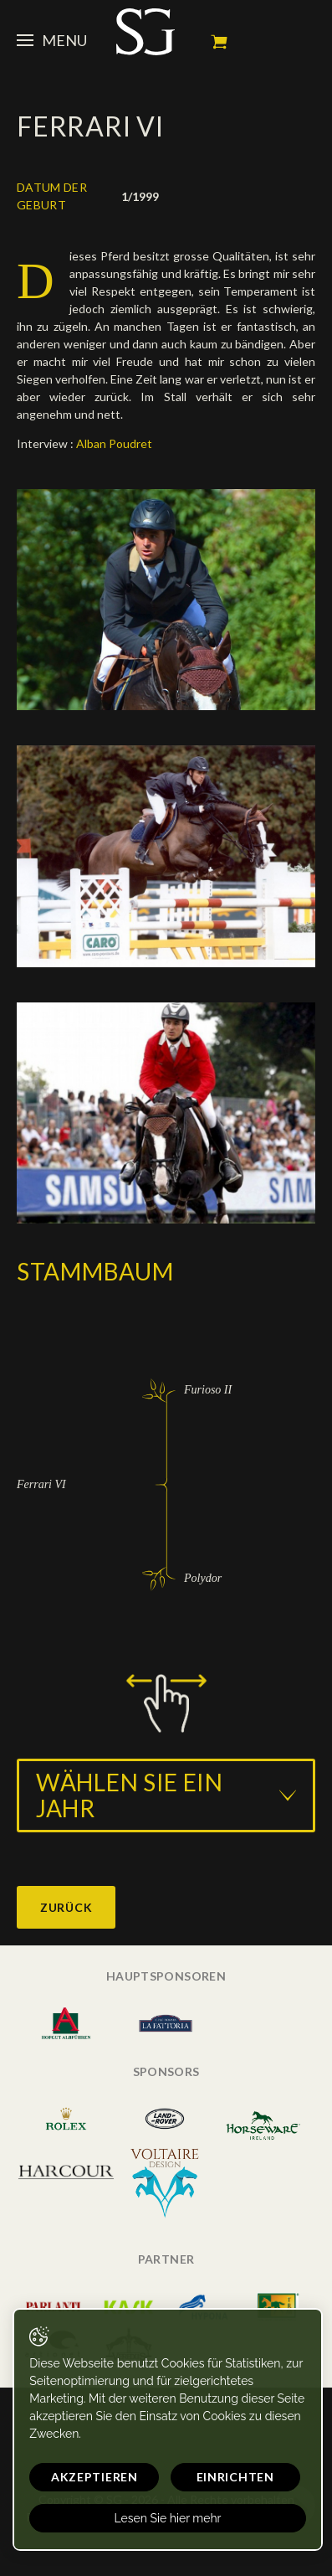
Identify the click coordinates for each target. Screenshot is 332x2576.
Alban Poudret (115, 443)
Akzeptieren (94, 2477)
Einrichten (235, 2477)
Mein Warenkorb (219, 41)
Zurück (66, 1907)
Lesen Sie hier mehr (167, 2518)
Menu (52, 40)
